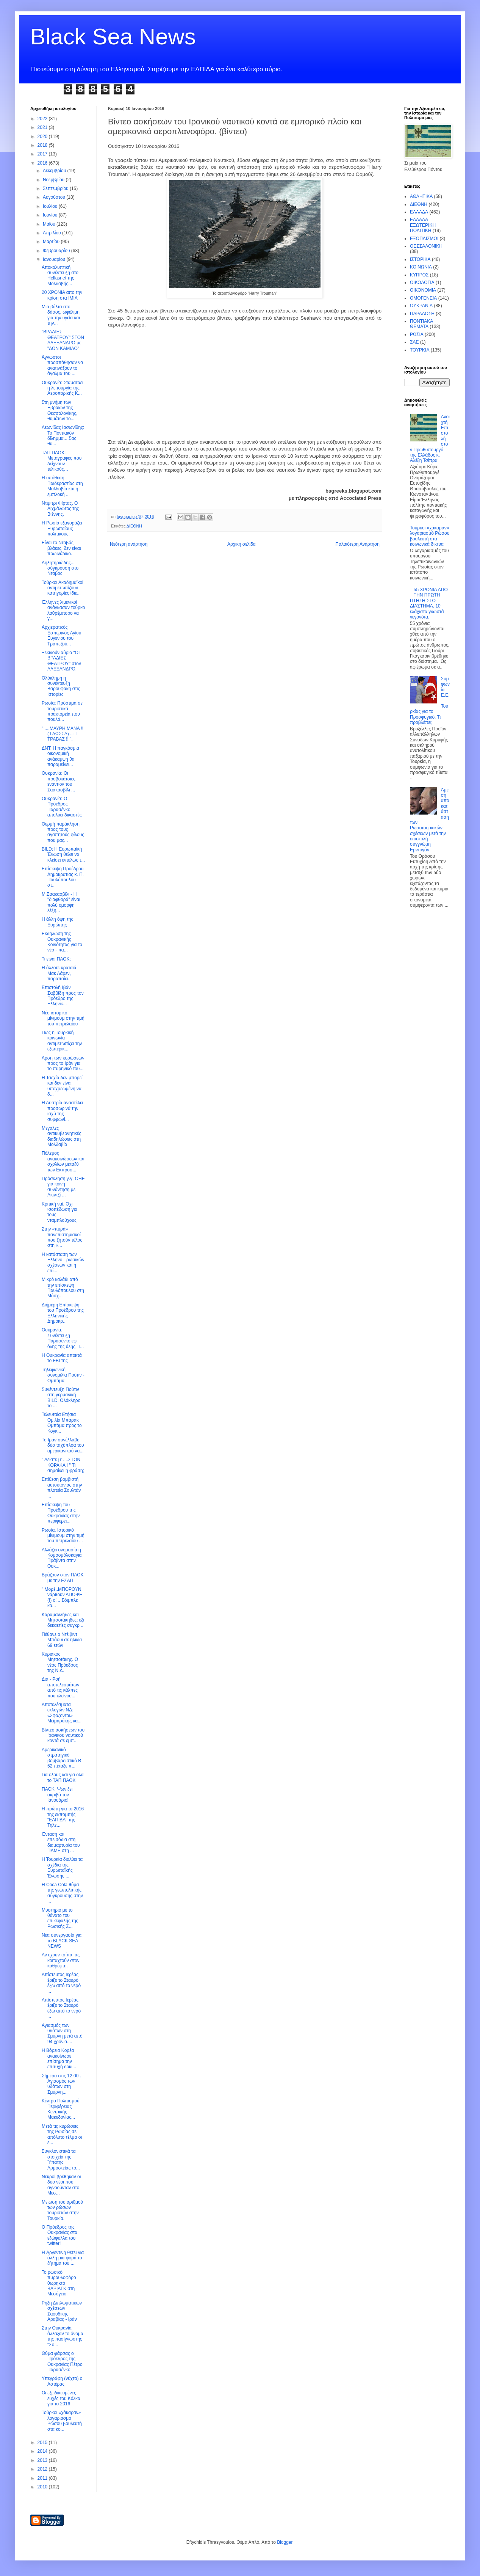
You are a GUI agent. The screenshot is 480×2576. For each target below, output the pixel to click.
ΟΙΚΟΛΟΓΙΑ (422, 282)
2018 (43, 145)
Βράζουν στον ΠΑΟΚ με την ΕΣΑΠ (63, 1577)
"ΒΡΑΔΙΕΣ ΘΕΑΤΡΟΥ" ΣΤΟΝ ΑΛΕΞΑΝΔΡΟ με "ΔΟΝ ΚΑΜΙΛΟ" (63, 340)
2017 (43, 154)
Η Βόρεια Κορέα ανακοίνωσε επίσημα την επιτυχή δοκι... (59, 2058)
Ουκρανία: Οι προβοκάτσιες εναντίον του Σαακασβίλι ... (58, 781)
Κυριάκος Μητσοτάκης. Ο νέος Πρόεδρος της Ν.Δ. (60, 1662)
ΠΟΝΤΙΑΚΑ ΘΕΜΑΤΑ (421, 324)
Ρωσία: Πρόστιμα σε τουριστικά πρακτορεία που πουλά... (62, 711)
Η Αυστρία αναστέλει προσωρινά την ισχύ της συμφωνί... (62, 1111)
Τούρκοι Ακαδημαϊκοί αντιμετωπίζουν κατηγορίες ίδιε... (62, 588)
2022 (43, 118)
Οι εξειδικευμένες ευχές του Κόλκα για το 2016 (61, 2398)
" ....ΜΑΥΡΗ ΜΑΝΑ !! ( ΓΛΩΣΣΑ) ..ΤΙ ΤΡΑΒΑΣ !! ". (62, 734)
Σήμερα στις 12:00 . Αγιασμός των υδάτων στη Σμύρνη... (61, 2084)
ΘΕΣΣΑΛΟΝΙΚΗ (426, 246)
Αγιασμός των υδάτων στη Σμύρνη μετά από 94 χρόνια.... (62, 2033)
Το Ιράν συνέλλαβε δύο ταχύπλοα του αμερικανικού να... (63, 1445)
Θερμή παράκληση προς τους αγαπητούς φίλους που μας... (63, 832)
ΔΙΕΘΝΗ (134, 526)
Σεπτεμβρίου (56, 188)
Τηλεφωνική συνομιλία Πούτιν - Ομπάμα (63, 1375)
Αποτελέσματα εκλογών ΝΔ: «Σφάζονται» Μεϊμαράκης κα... (61, 1713)
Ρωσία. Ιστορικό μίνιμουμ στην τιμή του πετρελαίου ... (63, 1535)
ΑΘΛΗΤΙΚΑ (421, 196)
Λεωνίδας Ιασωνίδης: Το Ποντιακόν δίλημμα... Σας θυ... (63, 435)
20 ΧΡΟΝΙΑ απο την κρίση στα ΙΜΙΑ (62, 295)
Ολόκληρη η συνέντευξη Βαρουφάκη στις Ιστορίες (61, 686)
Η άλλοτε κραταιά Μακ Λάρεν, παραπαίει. (59, 973)
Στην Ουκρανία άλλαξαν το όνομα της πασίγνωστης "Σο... (62, 2336)
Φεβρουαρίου (57, 250)
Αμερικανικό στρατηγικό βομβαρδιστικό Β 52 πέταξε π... (61, 1758)
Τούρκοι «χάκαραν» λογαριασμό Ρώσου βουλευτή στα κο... (62, 2421)
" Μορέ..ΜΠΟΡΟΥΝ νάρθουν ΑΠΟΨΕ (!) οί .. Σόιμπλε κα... (62, 1597)
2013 (43, 2460)
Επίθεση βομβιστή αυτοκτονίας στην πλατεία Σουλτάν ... (62, 1487)
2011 (43, 2478)
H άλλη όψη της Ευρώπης (57, 922)
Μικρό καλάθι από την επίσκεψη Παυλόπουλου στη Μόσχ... (63, 1287)
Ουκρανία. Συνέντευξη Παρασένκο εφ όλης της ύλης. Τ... (63, 1338)
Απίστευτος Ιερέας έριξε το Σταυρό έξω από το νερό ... (61, 1983)
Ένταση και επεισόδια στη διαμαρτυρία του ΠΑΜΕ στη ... (61, 1842)
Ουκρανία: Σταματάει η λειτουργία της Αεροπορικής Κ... (62, 388)
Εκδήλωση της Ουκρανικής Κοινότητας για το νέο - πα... (62, 942)
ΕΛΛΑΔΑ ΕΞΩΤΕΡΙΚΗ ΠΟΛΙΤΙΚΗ (423, 225)
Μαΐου (49, 224)
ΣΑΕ (414, 342)
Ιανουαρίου (55, 259)
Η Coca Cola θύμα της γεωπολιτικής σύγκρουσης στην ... (62, 1893)
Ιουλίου (51, 206)
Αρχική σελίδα (241, 544)
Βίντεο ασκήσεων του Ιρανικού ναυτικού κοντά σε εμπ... (63, 1735)
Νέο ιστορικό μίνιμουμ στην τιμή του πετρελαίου (63, 1018)
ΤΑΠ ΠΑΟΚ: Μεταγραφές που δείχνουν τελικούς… (61, 461)
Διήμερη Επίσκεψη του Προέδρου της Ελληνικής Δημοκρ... (63, 1313)
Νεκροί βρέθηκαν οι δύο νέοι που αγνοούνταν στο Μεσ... (61, 2185)
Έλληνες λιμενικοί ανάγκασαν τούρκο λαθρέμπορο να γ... (63, 610)
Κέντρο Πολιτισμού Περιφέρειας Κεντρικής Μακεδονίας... (61, 2109)
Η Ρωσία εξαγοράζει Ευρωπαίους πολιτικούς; (62, 528)
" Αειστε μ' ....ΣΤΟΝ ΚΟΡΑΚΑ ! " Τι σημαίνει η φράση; (63, 1465)
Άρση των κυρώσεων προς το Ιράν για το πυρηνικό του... (63, 1063)
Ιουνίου (51, 215)
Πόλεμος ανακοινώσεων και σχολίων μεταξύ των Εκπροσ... (63, 1161)
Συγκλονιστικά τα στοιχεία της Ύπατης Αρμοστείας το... (61, 2159)
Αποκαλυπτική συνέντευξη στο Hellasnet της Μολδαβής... (60, 275)
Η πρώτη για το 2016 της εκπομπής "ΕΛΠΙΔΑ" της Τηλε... (63, 1817)
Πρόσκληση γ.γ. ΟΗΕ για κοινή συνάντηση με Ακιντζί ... (63, 1187)
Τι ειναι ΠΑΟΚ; (56, 959)
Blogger (284, 2542)
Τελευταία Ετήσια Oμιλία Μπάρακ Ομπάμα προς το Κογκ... (62, 1422)
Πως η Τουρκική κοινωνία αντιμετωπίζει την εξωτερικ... (62, 1041)
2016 (43, 163)
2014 (43, 2451)
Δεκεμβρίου (55, 170)
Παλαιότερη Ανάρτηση (357, 544)
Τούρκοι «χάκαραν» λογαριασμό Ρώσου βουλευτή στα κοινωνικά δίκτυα (429, 536)
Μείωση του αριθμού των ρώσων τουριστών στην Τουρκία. (62, 2210)
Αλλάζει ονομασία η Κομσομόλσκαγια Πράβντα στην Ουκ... (62, 1558)
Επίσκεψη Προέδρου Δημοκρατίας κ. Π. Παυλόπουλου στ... (63, 877)
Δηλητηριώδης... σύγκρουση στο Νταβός (60, 568)
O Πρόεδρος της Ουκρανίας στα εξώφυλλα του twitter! (59, 2235)
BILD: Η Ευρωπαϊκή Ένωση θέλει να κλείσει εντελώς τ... (63, 854)
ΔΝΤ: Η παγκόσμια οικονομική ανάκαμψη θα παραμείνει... (60, 756)
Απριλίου (52, 232)
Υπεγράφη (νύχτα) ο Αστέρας (62, 2381)
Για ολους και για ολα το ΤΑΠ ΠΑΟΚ (63, 1777)
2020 (43, 136)
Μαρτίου (52, 241)
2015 (43, 2442)
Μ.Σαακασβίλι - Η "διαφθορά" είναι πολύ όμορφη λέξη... (61, 902)
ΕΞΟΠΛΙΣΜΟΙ (424, 238)
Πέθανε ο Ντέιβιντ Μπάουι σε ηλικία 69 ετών (62, 1640)
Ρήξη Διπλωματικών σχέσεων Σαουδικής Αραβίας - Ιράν (62, 2311)
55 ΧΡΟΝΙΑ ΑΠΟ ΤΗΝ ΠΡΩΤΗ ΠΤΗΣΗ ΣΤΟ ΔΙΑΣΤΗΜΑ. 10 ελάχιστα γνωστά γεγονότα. (429, 603)
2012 (43, 2469)
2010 (43, 2487)
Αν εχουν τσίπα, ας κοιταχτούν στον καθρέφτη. (61, 1960)
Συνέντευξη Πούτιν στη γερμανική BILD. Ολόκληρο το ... (61, 1397)
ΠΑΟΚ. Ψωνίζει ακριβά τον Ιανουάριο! (57, 1794)
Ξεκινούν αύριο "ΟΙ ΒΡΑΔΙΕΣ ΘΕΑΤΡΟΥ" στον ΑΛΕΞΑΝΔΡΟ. (61, 661)
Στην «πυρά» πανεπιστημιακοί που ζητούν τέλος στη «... (62, 1237)
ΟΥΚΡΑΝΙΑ (421, 305)
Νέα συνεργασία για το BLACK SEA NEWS (61, 1940)
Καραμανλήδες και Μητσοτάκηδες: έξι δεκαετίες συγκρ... (63, 1620)
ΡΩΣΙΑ (417, 334)
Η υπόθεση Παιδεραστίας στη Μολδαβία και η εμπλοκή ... (62, 486)
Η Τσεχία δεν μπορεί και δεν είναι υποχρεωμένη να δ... (62, 1086)
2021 (43, 127)
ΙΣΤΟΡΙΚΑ (420, 259)
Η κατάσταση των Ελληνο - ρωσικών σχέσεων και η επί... (63, 1262)
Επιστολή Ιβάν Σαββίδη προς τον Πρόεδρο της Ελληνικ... (63, 995)
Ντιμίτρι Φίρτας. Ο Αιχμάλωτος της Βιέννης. (60, 509)
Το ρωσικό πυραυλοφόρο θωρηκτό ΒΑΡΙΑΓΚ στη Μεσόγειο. (59, 2283)
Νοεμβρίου (54, 179)
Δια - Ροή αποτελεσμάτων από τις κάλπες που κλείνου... (60, 1687)
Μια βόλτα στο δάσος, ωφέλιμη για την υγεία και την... (61, 315)
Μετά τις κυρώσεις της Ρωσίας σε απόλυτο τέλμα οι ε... (62, 2134)
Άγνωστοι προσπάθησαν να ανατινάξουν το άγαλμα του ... (62, 365)
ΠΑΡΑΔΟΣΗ (422, 313)
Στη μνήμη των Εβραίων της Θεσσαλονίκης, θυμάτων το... (59, 410)
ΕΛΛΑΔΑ (419, 212)
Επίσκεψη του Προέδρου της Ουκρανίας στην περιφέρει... (61, 1513)
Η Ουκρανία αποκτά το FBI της (62, 1358)
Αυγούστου (54, 197)
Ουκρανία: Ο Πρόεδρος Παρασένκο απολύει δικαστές (62, 807)
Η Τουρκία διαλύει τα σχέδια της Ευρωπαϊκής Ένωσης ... (62, 1867)
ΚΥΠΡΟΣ (419, 275)
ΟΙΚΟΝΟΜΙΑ (423, 290)
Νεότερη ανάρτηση (128, 544)
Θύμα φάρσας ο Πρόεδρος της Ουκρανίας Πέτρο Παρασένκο (62, 2361)
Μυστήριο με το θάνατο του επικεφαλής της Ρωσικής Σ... (60, 1918)
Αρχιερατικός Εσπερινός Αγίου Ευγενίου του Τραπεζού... (61, 635)
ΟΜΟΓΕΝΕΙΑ (423, 298)
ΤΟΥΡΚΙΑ (419, 350)
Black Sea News (113, 36)
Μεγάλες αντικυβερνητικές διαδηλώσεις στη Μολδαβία (61, 1136)
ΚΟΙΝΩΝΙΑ (421, 267)
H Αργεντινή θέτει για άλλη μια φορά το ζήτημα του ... (63, 2258)
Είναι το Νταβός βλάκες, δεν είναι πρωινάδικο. (61, 548)
